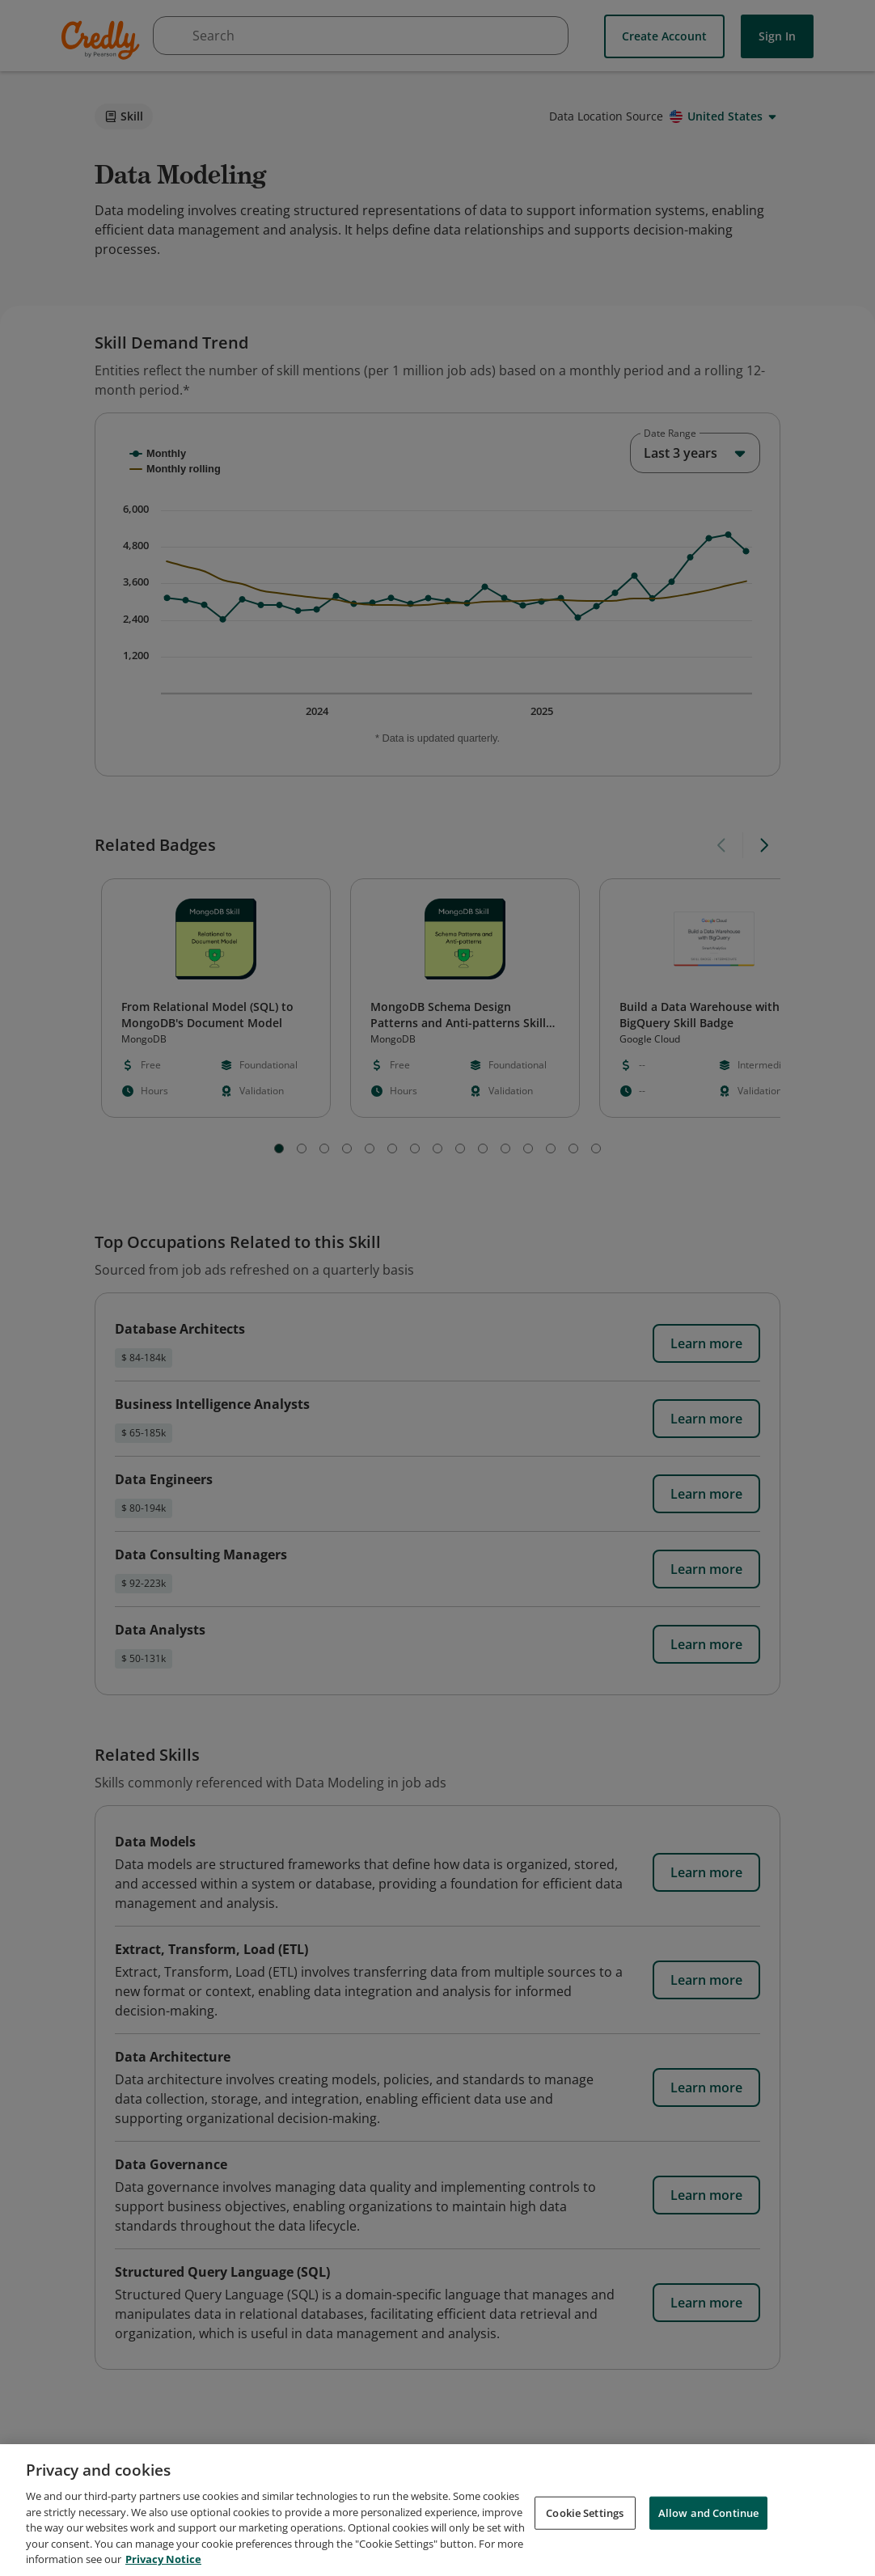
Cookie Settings (584, 2512)
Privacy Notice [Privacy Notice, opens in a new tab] (163, 2559)
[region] (437, 2510)
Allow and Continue (708, 2512)
